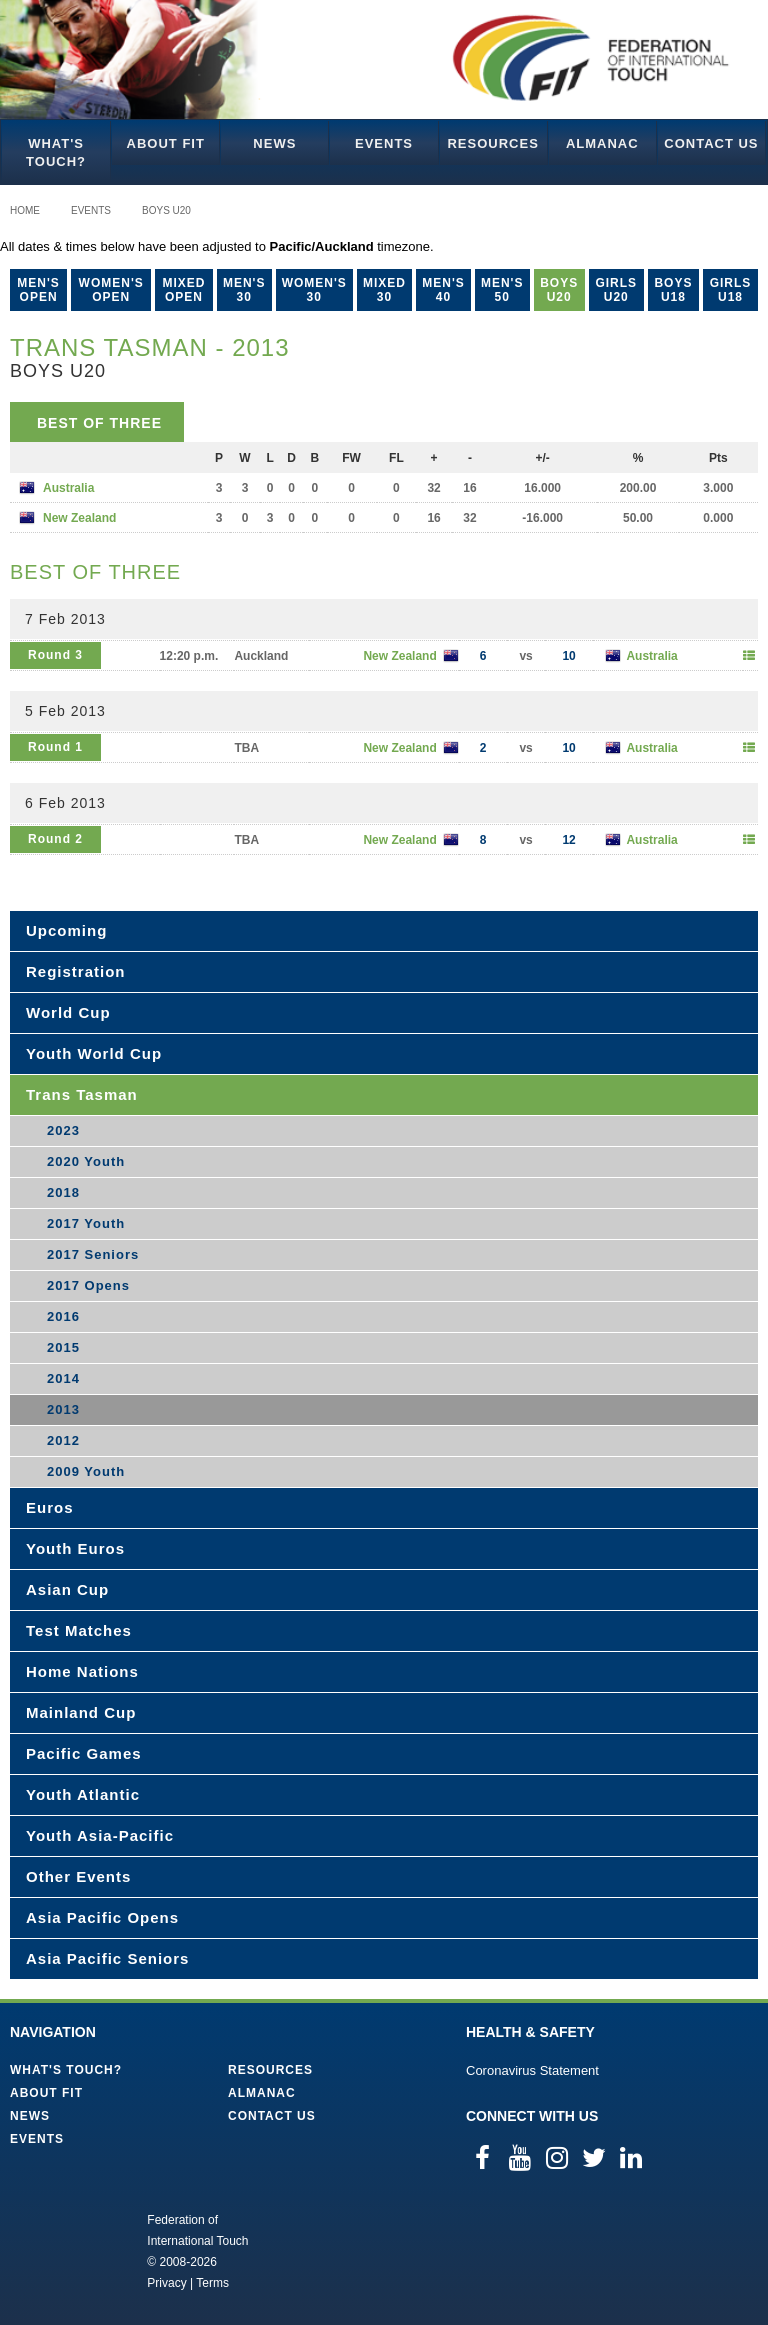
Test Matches (79, 1630)
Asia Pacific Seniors (107, 1958)
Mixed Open (183, 290)
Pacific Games (84, 1753)
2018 (63, 1192)
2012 (63, 1440)
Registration (76, 971)
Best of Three (99, 423)
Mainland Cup (81, 1712)
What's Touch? (56, 152)
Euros (50, 1507)
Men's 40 (443, 290)
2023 (63, 1130)
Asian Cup (67, 1589)
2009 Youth (86, 1471)
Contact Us (711, 143)
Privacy (166, 2283)
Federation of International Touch (64, 2250)
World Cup (68, 1012)
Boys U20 (166, 210)
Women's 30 (314, 290)
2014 (63, 1378)
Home (25, 210)
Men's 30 (244, 290)
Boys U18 (673, 290)
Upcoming (66, 930)
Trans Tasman (82, 1094)
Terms (212, 2283)
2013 (63, 1409)
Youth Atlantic (83, 1794)
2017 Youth (86, 1223)
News (274, 143)
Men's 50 (502, 290)
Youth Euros (75, 1548)
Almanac (602, 143)
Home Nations (82, 1671)
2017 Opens (88, 1285)
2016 (63, 1316)
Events (384, 143)
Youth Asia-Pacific (100, 1835)
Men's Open (38, 290)
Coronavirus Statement (532, 2070)
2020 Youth (86, 1161)
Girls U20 (616, 290)
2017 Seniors (93, 1254)
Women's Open (111, 290)
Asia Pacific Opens (102, 1917)
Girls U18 (731, 290)
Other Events (78, 1876)
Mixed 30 (384, 290)
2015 (63, 1347)
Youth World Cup (94, 1053)
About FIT (166, 143)
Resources (492, 143)
